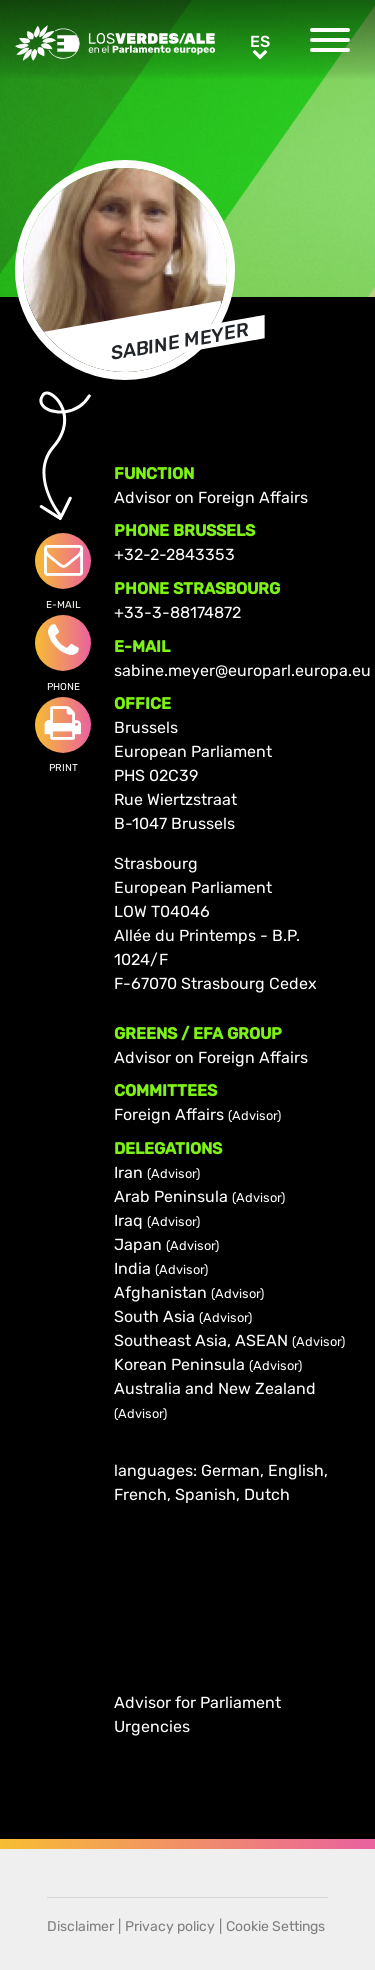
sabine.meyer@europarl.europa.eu (242, 670)
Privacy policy (170, 1926)
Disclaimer (80, 1926)
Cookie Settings (275, 1926)
